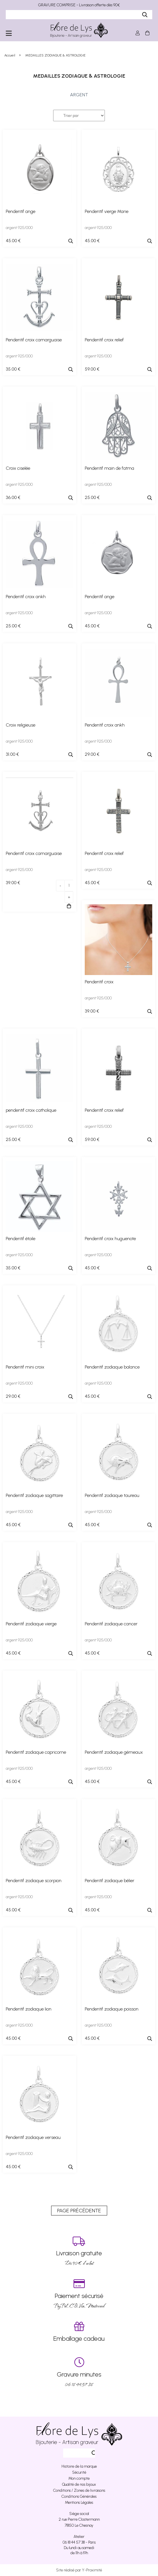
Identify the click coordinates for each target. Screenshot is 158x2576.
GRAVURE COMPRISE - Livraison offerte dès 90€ (79, 5)
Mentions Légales (79, 2502)
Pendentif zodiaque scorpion (33, 1880)
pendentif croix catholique (31, 1110)
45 (13, 240)
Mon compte (79, 2478)
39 (13, 882)
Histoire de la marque (79, 2466)
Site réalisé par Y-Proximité (79, 2570)
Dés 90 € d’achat (79, 2251)
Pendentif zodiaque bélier (109, 1880)
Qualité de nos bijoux (79, 2484)
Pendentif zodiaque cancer (111, 1623)
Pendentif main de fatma (109, 468)
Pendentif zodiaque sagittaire (34, 1495)
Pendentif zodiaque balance (112, 1367)
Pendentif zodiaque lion (28, 2009)
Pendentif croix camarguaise (34, 339)
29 (92, 754)
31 (12, 754)
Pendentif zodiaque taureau (112, 1495)
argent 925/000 (19, 227)
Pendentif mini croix (25, 1367)
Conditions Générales (79, 2496)
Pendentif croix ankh (26, 596)
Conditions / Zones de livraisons (79, 2490)
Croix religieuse (20, 725)
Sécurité (79, 2472)
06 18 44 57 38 (79, 2372)
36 (13, 497)
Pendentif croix (99, 981)
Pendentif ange (20, 211)
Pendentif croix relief (104, 339)
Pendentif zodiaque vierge (31, 1623)
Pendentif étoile (20, 1238)
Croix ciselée (18, 468)
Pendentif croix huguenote (110, 1238)
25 (92, 497)
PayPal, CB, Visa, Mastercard (79, 2293)
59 (92, 369)
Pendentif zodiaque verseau (33, 2137)
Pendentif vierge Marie (106, 211)
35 (13, 369)
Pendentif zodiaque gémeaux (114, 1752)
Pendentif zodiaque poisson (111, 2009)
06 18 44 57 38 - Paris (79, 2542)
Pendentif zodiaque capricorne (36, 1752)
